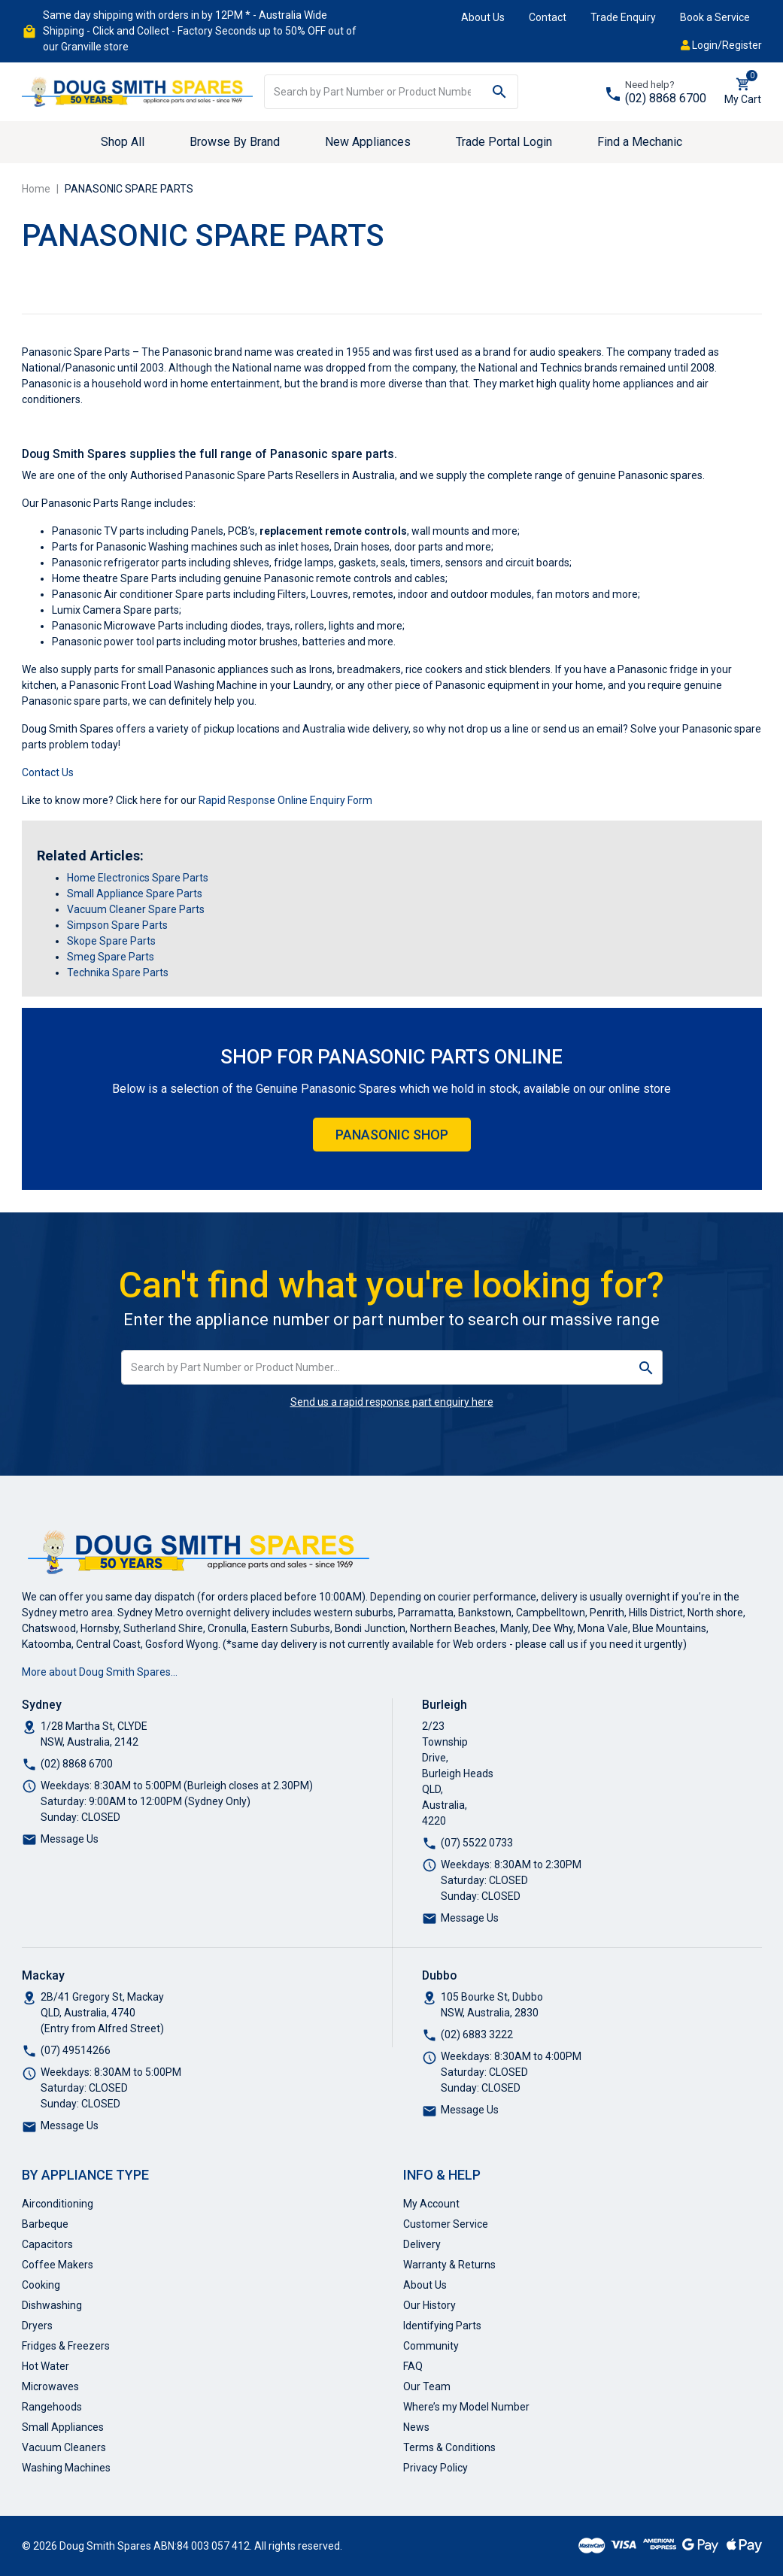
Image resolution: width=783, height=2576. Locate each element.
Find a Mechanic (639, 142)
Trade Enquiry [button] (623, 17)
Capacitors (47, 2244)
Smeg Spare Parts (110, 957)
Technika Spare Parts (117, 972)
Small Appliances (63, 2427)
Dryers (37, 2326)
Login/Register (721, 45)
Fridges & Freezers (66, 2346)
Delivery (422, 2244)
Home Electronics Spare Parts (137, 878)
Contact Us (48, 772)
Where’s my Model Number (466, 2407)
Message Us (70, 1839)
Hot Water (45, 2366)
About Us (483, 17)
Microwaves (50, 2386)
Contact (547, 17)
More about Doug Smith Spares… (100, 1672)
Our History (429, 2305)
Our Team (427, 2386)
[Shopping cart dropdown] (742, 92)
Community (431, 2346)
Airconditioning (57, 2204)
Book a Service (715, 17)
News (416, 2427)
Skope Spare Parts (111, 941)
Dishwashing (52, 2305)
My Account (431, 2204)
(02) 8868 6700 (665, 98)
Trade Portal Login (504, 142)
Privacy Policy (435, 2468)
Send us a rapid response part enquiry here (391, 1402)
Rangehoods (52, 2407)
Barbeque (45, 2224)
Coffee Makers (57, 2265)
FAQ (413, 2366)
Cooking (41, 2285)
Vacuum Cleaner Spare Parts (136, 909)
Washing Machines (66, 2468)
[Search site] (499, 91)
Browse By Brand (235, 142)
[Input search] (373, 91)
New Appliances (368, 142)
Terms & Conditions (449, 2447)
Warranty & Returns (449, 2265)
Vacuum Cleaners (64, 2447)
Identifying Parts (442, 2326)
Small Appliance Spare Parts (134, 893)
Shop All (122, 142)
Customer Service (445, 2224)
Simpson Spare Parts (117, 925)
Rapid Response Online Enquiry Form (285, 800)
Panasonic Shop (391, 1134)
